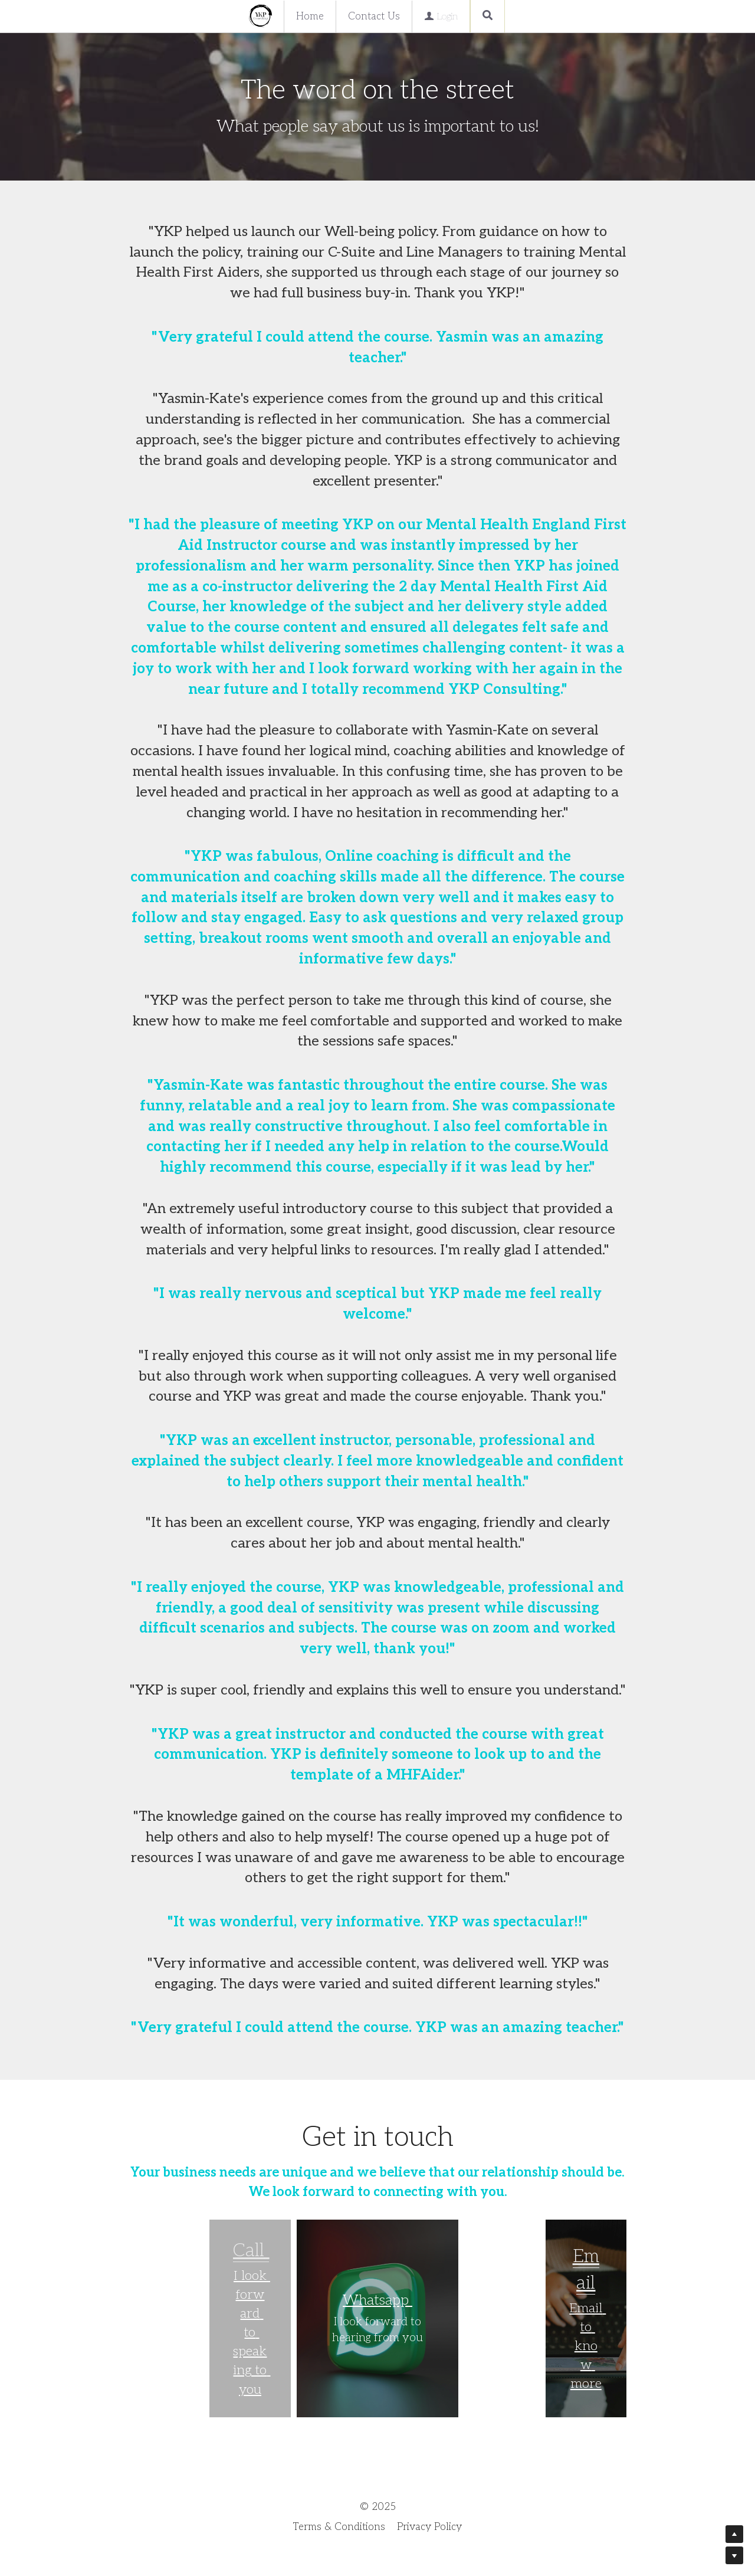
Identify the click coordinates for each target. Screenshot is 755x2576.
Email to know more (587, 2346)
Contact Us (374, 16)
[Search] (487, 16)
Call (251, 2251)
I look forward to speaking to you (251, 2332)
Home (310, 16)
